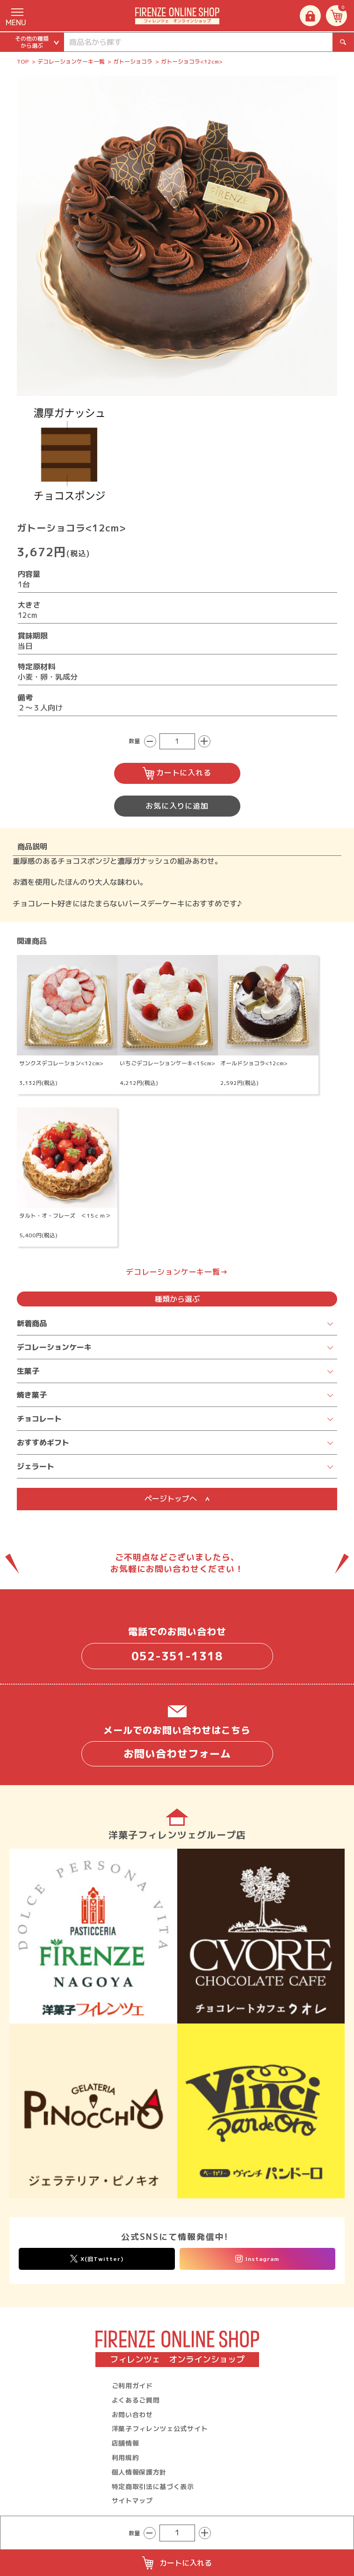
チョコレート (39, 1419)
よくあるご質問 (136, 2400)
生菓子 (28, 1371)
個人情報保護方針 (139, 2472)
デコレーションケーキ (54, 1347)
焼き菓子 (32, 1395)
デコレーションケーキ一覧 (71, 61)
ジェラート (35, 1466)
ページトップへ (177, 1498)
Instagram (257, 2259)
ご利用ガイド (132, 2385)
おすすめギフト (43, 1442)
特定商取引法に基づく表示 (153, 2486)
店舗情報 (125, 2443)
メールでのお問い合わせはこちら (177, 1744)
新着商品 (32, 1323)
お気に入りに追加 (176, 806)
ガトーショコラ (132, 61)
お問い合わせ (132, 2414)
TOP (23, 61)
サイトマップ (132, 2500)
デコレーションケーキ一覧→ (177, 1272)
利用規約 (125, 2457)
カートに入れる (177, 773)
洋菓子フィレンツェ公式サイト (160, 2428)
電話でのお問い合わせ (177, 1647)
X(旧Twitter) (96, 2259)
